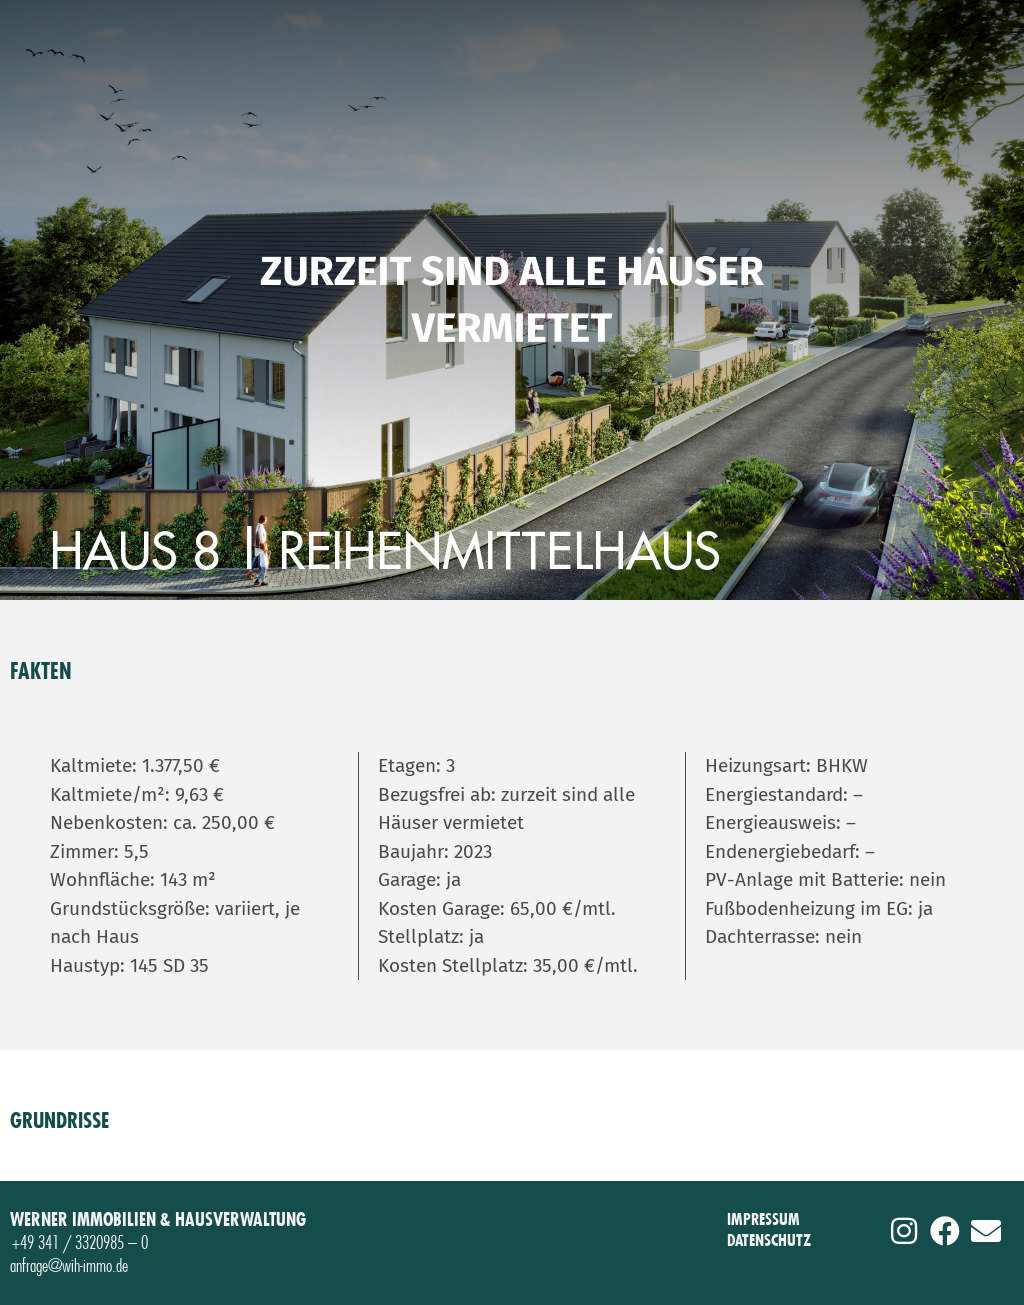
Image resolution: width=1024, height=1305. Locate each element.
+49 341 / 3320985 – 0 (80, 1242)
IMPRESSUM (763, 1219)
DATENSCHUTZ (769, 1240)
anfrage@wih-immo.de (69, 1265)
